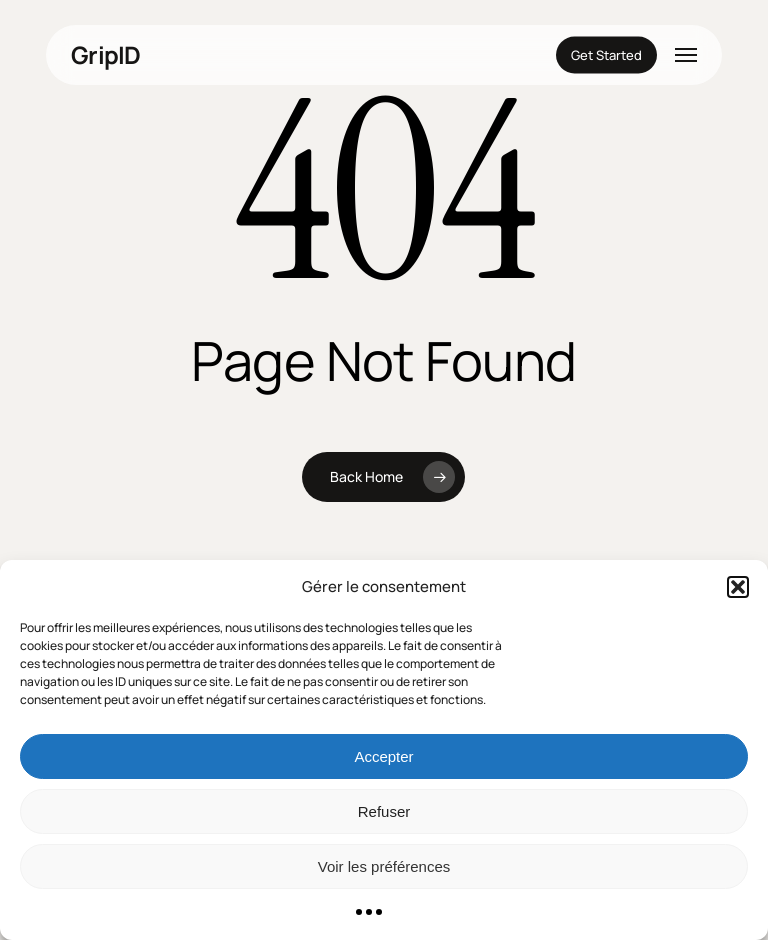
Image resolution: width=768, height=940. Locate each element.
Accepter (383, 756)
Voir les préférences (384, 866)
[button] (738, 587)
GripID (106, 55)
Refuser (384, 811)
